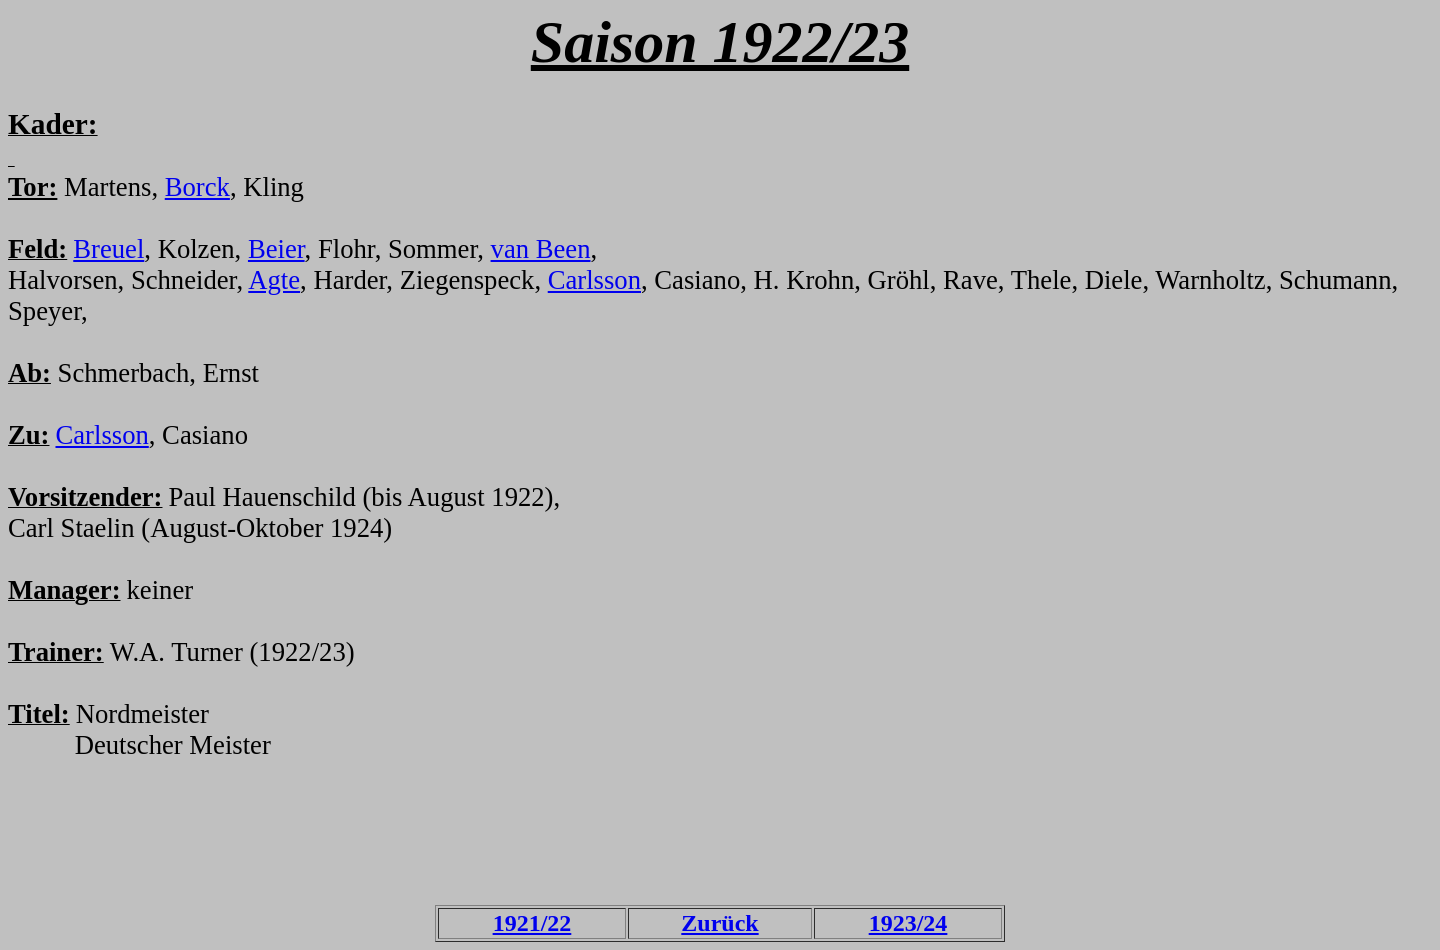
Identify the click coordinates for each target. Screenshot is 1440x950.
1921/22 (532, 923)
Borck (197, 187)
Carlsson (594, 280)
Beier (276, 249)
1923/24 (908, 923)
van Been (541, 249)
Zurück (719, 923)
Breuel (108, 249)
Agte (274, 280)
